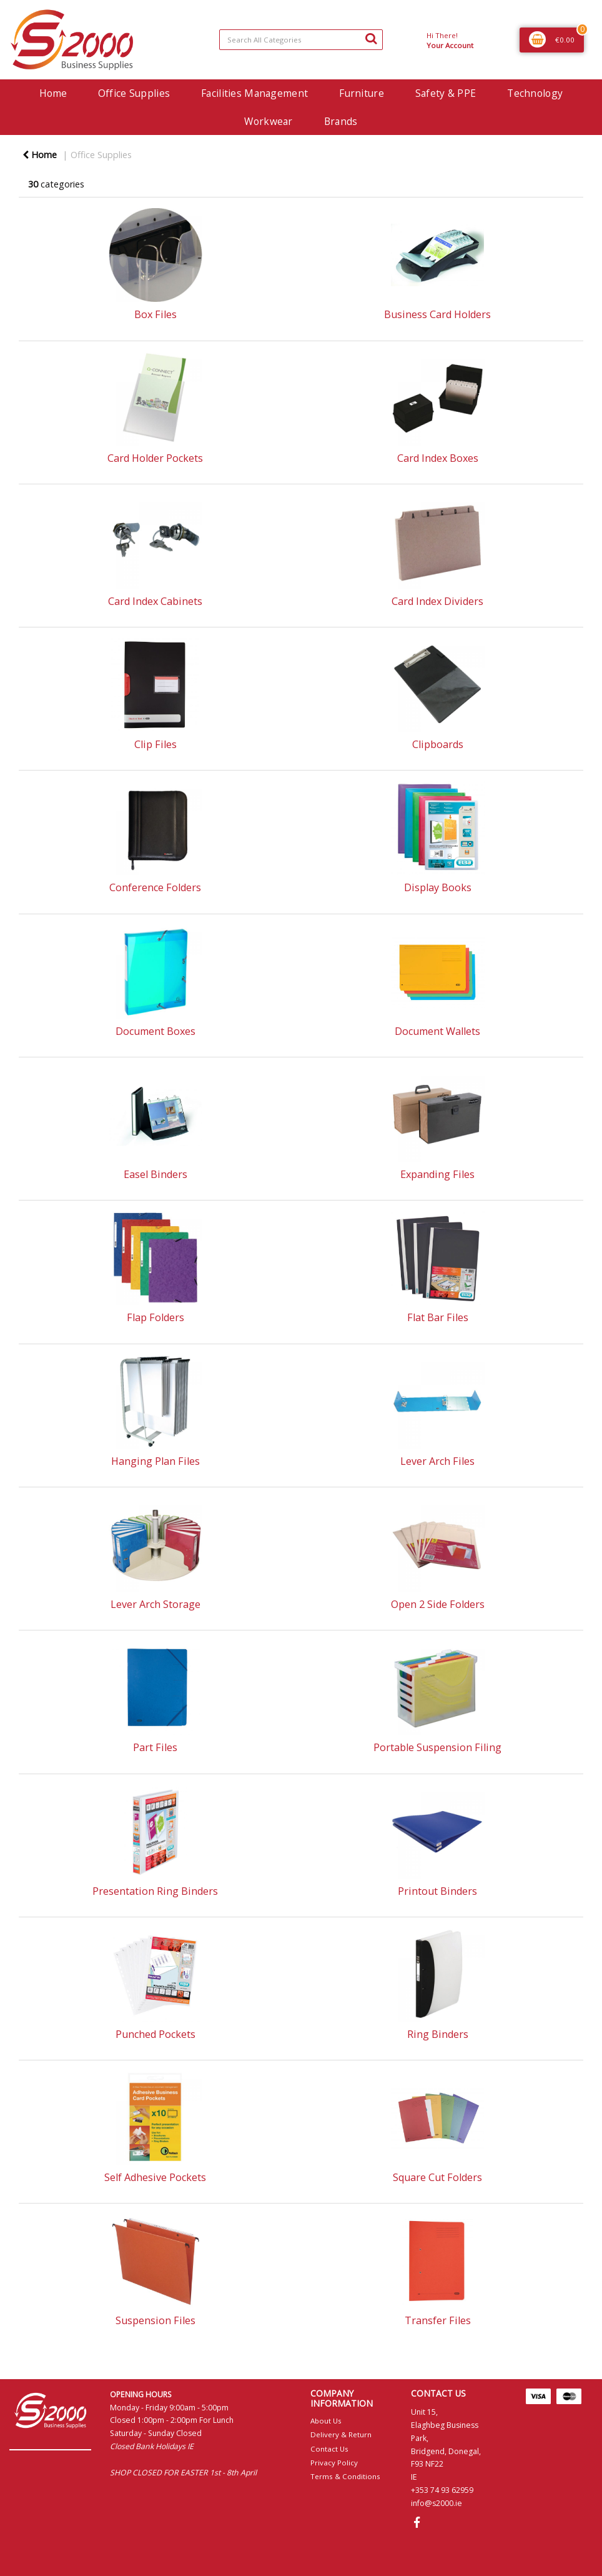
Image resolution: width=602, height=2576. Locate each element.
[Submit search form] (371, 38)
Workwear (268, 121)
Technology (535, 93)
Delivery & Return (341, 2434)
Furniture (361, 93)
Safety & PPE (445, 93)
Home (53, 93)
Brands (341, 121)
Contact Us (329, 2449)
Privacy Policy (334, 2462)
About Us (326, 2420)
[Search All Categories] (300, 39)
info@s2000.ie (436, 2503)
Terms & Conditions (345, 2476)
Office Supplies (134, 93)
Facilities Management (254, 93)
